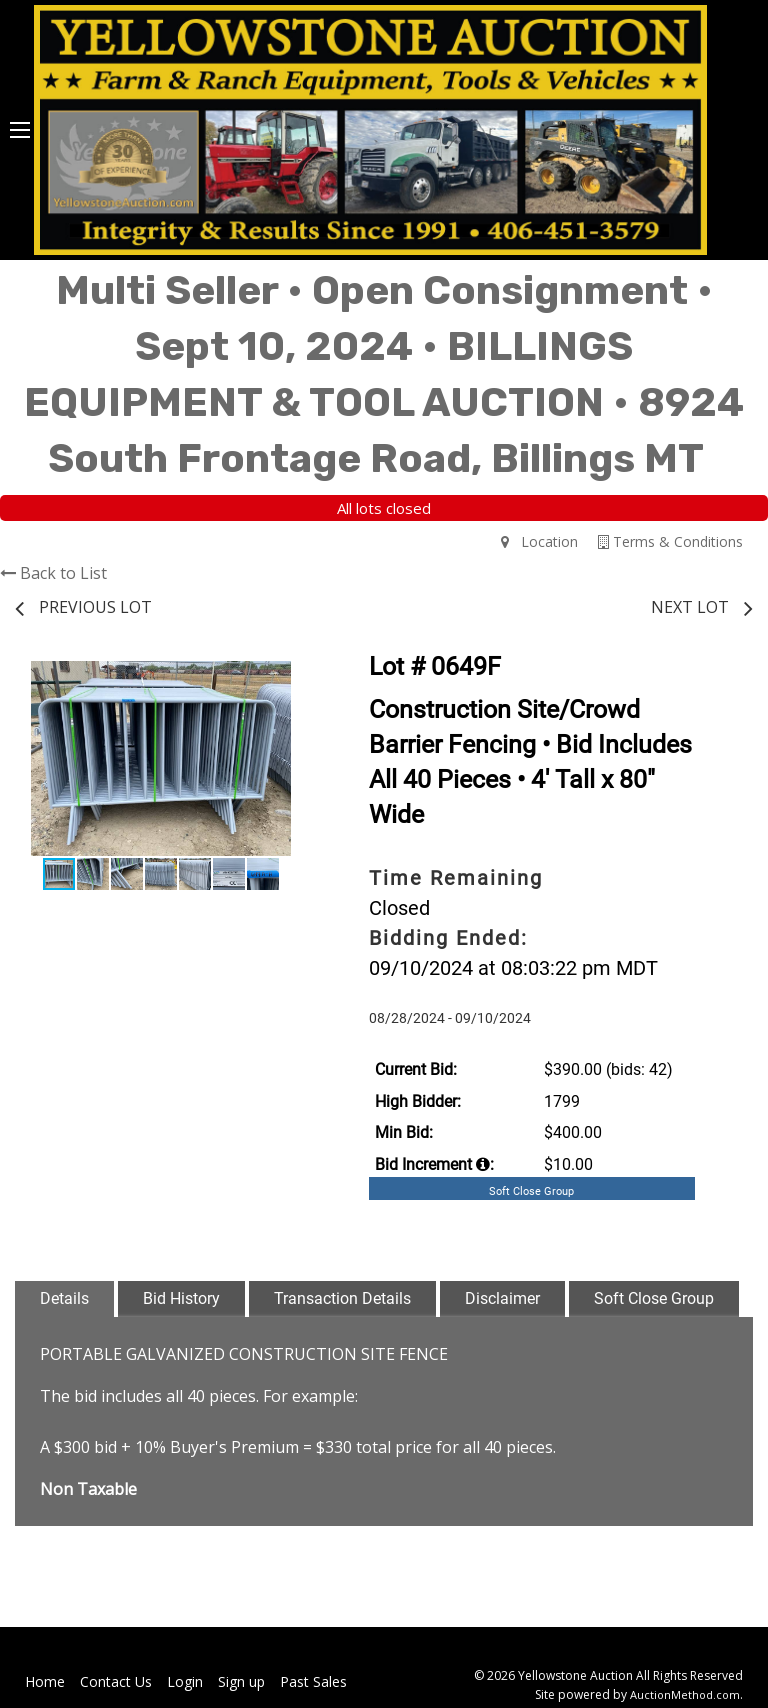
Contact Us (116, 1681)
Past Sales (313, 1681)
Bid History (181, 1298)
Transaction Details (342, 1298)
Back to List (53, 573)
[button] (289, 679)
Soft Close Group (654, 1298)
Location (539, 541)
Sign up (241, 1681)
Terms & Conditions (670, 541)
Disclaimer (502, 1298)
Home (45, 1681)
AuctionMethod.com (685, 1694)
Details (64, 1298)
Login (185, 1681)
